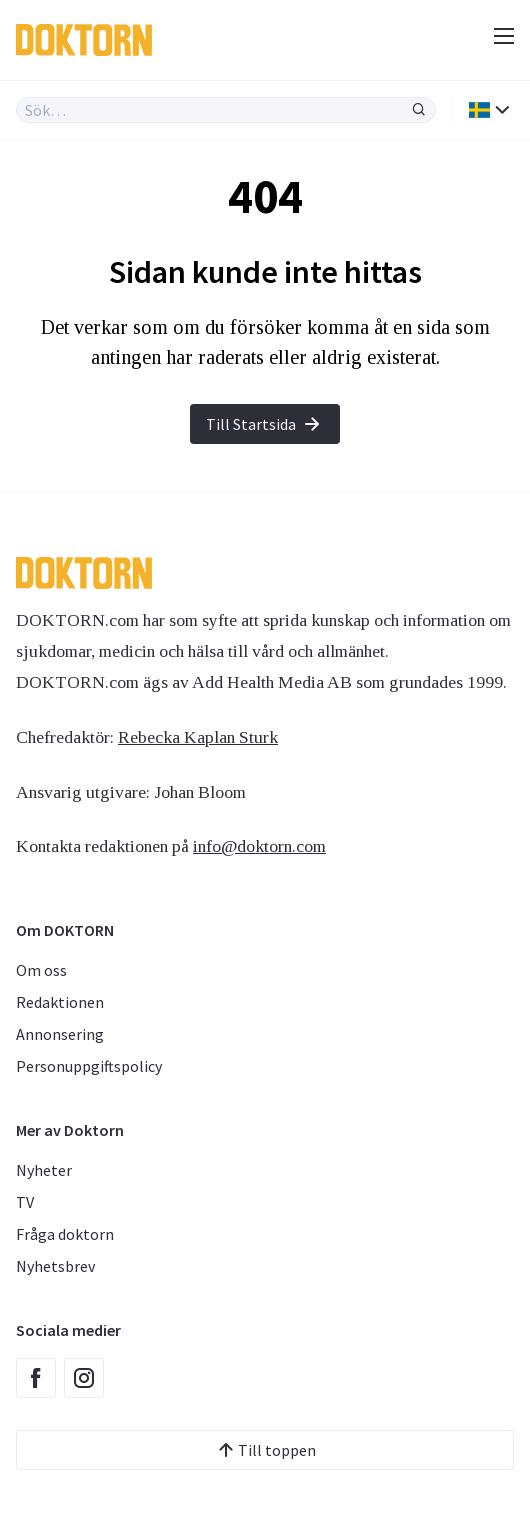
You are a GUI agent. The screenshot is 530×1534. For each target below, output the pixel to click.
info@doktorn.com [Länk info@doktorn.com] (259, 846)
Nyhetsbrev (55, 1266)
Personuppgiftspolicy (89, 1066)
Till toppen (265, 1450)
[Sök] (419, 110)
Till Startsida (265, 424)
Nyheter (44, 1170)
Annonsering (60, 1034)
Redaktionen (60, 1002)
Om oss (41, 970)
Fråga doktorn (65, 1234)
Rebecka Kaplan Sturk (198, 737)
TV (25, 1202)
